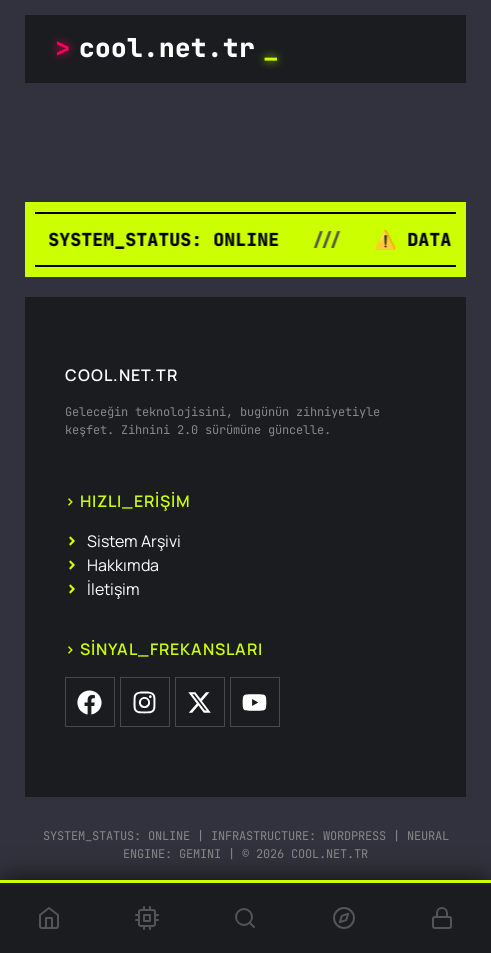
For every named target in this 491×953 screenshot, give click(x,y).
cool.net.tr (167, 48)
